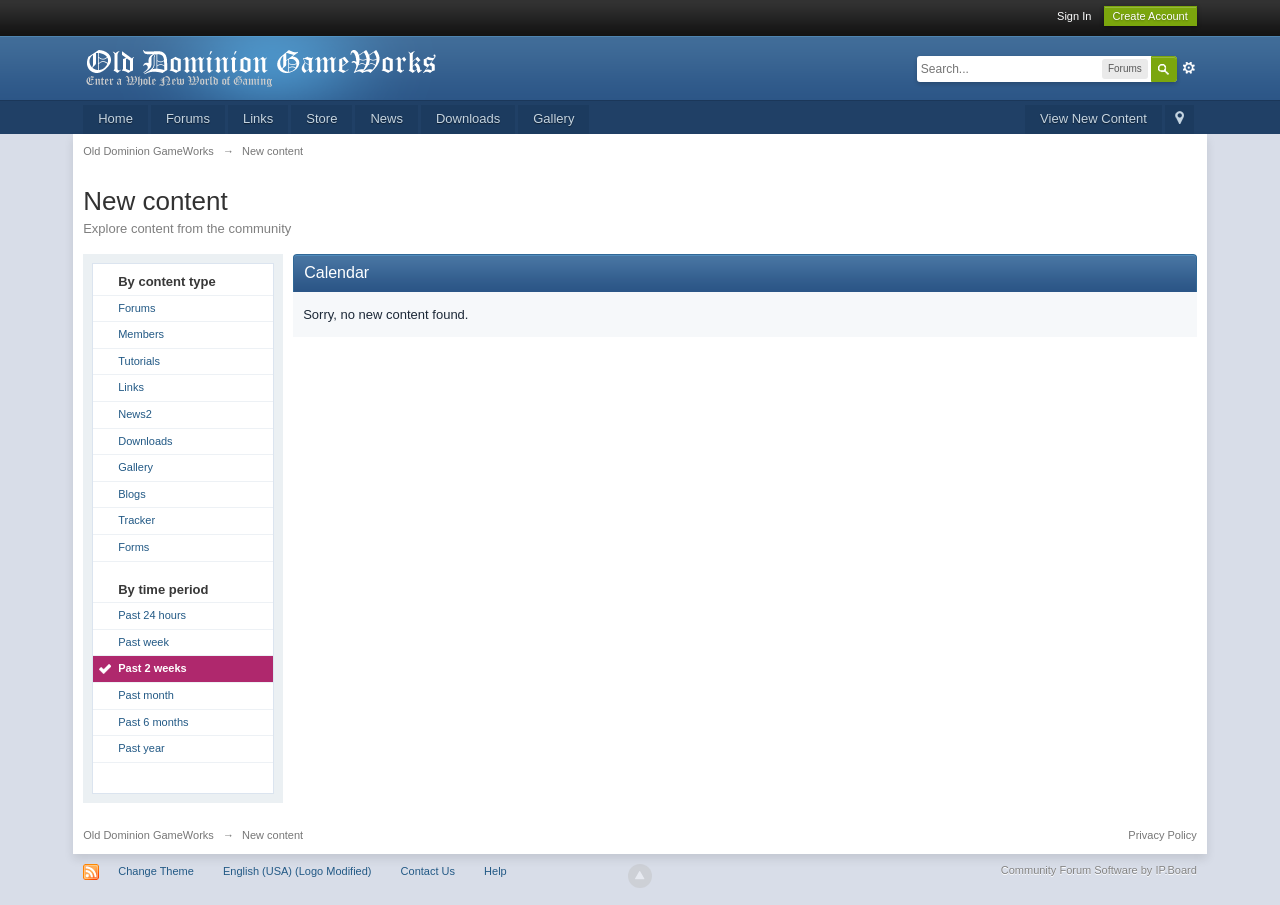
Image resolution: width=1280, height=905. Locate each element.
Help (495, 871)
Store (321, 118)
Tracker (136, 520)
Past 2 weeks (152, 668)
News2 (135, 414)
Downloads (468, 118)
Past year (141, 748)
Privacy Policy (1162, 835)
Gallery (553, 118)
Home (115, 118)
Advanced (1189, 68)
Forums (188, 118)
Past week (143, 642)
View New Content (1093, 118)
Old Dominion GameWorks (148, 835)
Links (258, 118)
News (386, 118)
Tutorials (139, 361)
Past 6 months (153, 722)
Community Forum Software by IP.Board (1099, 870)
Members (141, 334)
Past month (146, 695)
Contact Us (428, 871)
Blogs (132, 494)
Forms (133, 547)
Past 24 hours (152, 615)
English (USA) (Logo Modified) (297, 871)
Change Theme (156, 871)
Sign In (1074, 16)
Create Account (1150, 16)
